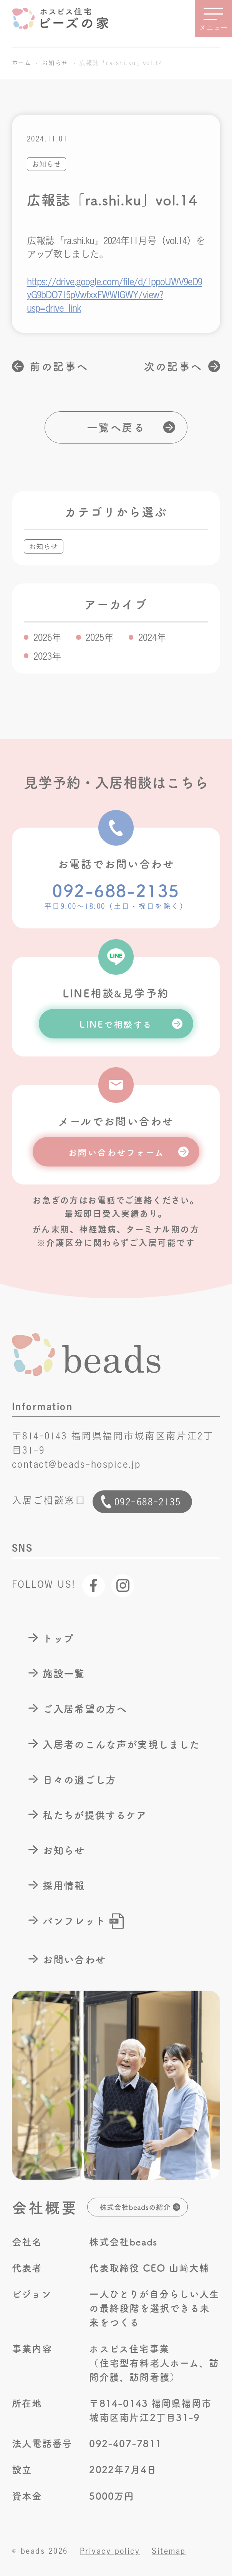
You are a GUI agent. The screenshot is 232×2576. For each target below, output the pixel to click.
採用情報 (64, 1885)
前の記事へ (59, 366)
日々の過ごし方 (79, 1779)
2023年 (47, 656)
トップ (58, 1638)
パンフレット (74, 1920)
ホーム (21, 63)
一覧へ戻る (116, 427)
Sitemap (169, 2551)
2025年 (100, 637)
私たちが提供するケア (95, 1814)
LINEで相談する (116, 1023)
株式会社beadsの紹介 (135, 2207)
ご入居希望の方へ (85, 1708)
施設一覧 (64, 1673)
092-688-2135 (116, 890)
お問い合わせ (74, 1959)
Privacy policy (110, 2551)
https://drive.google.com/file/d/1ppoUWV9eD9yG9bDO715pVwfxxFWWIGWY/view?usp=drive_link (114, 295)
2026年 (47, 637)
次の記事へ (173, 366)
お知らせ (55, 63)
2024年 (152, 637)
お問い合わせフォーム (116, 1151)
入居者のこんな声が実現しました (121, 1744)
